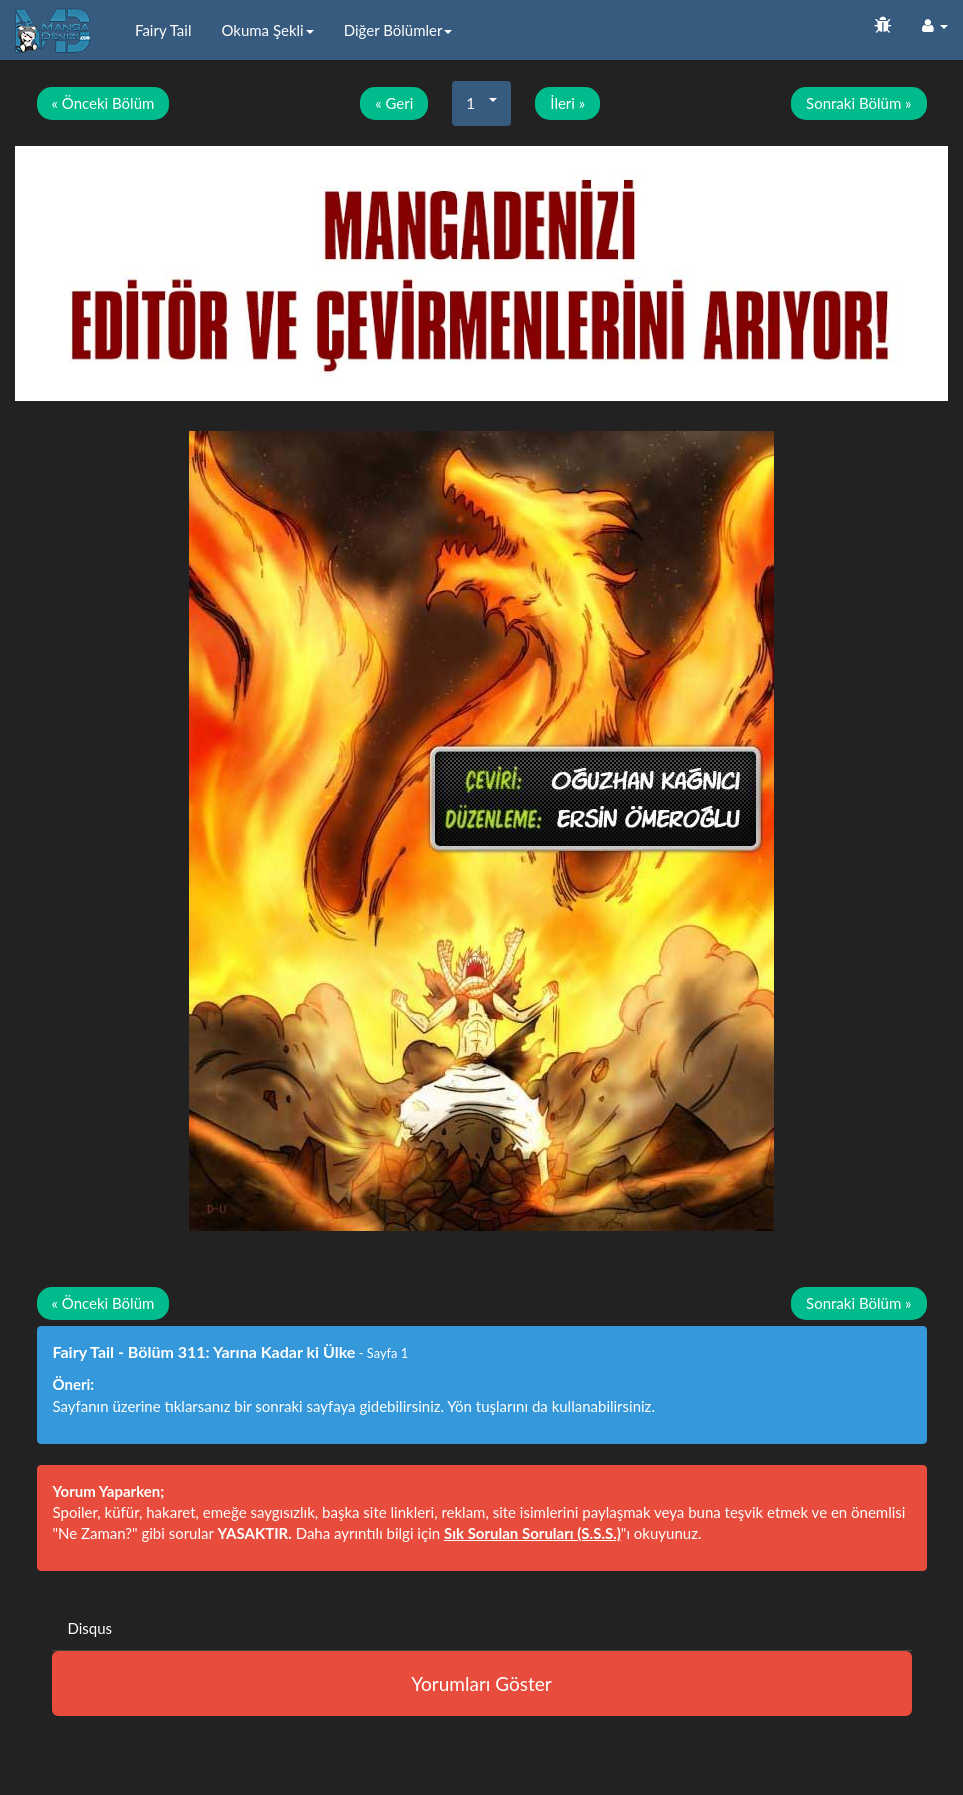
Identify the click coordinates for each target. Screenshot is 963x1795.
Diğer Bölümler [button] (398, 30)
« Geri (394, 103)
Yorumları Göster (481, 1683)
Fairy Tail (163, 30)
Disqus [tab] (90, 1628)
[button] (935, 25)
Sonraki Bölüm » (858, 103)
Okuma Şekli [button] (267, 30)
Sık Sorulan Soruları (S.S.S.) (532, 1533)
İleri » (567, 103)
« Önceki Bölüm (103, 103)
